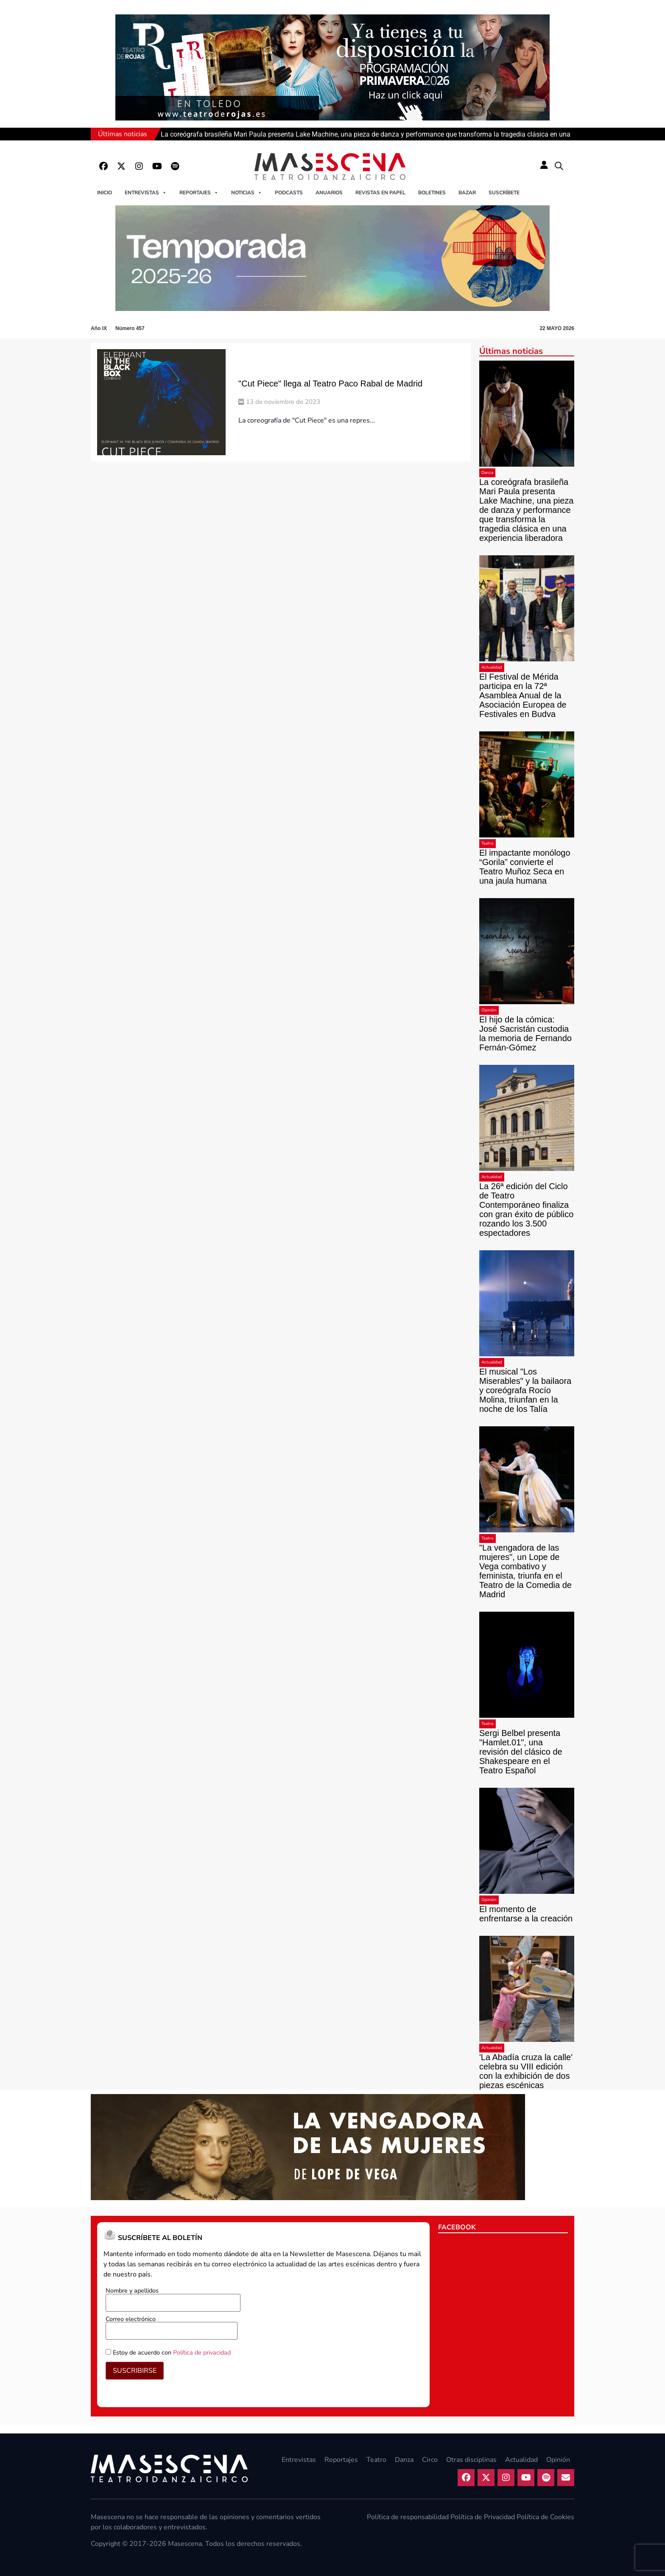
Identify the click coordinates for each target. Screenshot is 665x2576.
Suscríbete (504, 192)
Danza (487, 473)
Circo (430, 2459)
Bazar (467, 192)
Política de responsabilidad (408, 2517)
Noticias (246, 192)
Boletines (432, 192)
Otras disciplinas (471, 2459)
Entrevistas (146, 192)
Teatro (487, 843)
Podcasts (289, 192)
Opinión (489, 1010)
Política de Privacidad (482, 2517)
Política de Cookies (545, 2517)
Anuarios (329, 192)
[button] (559, 166)
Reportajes (198, 192)
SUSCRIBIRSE (134, 2370)
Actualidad (491, 667)
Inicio (104, 192)
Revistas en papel (380, 192)
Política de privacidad (202, 2352)
